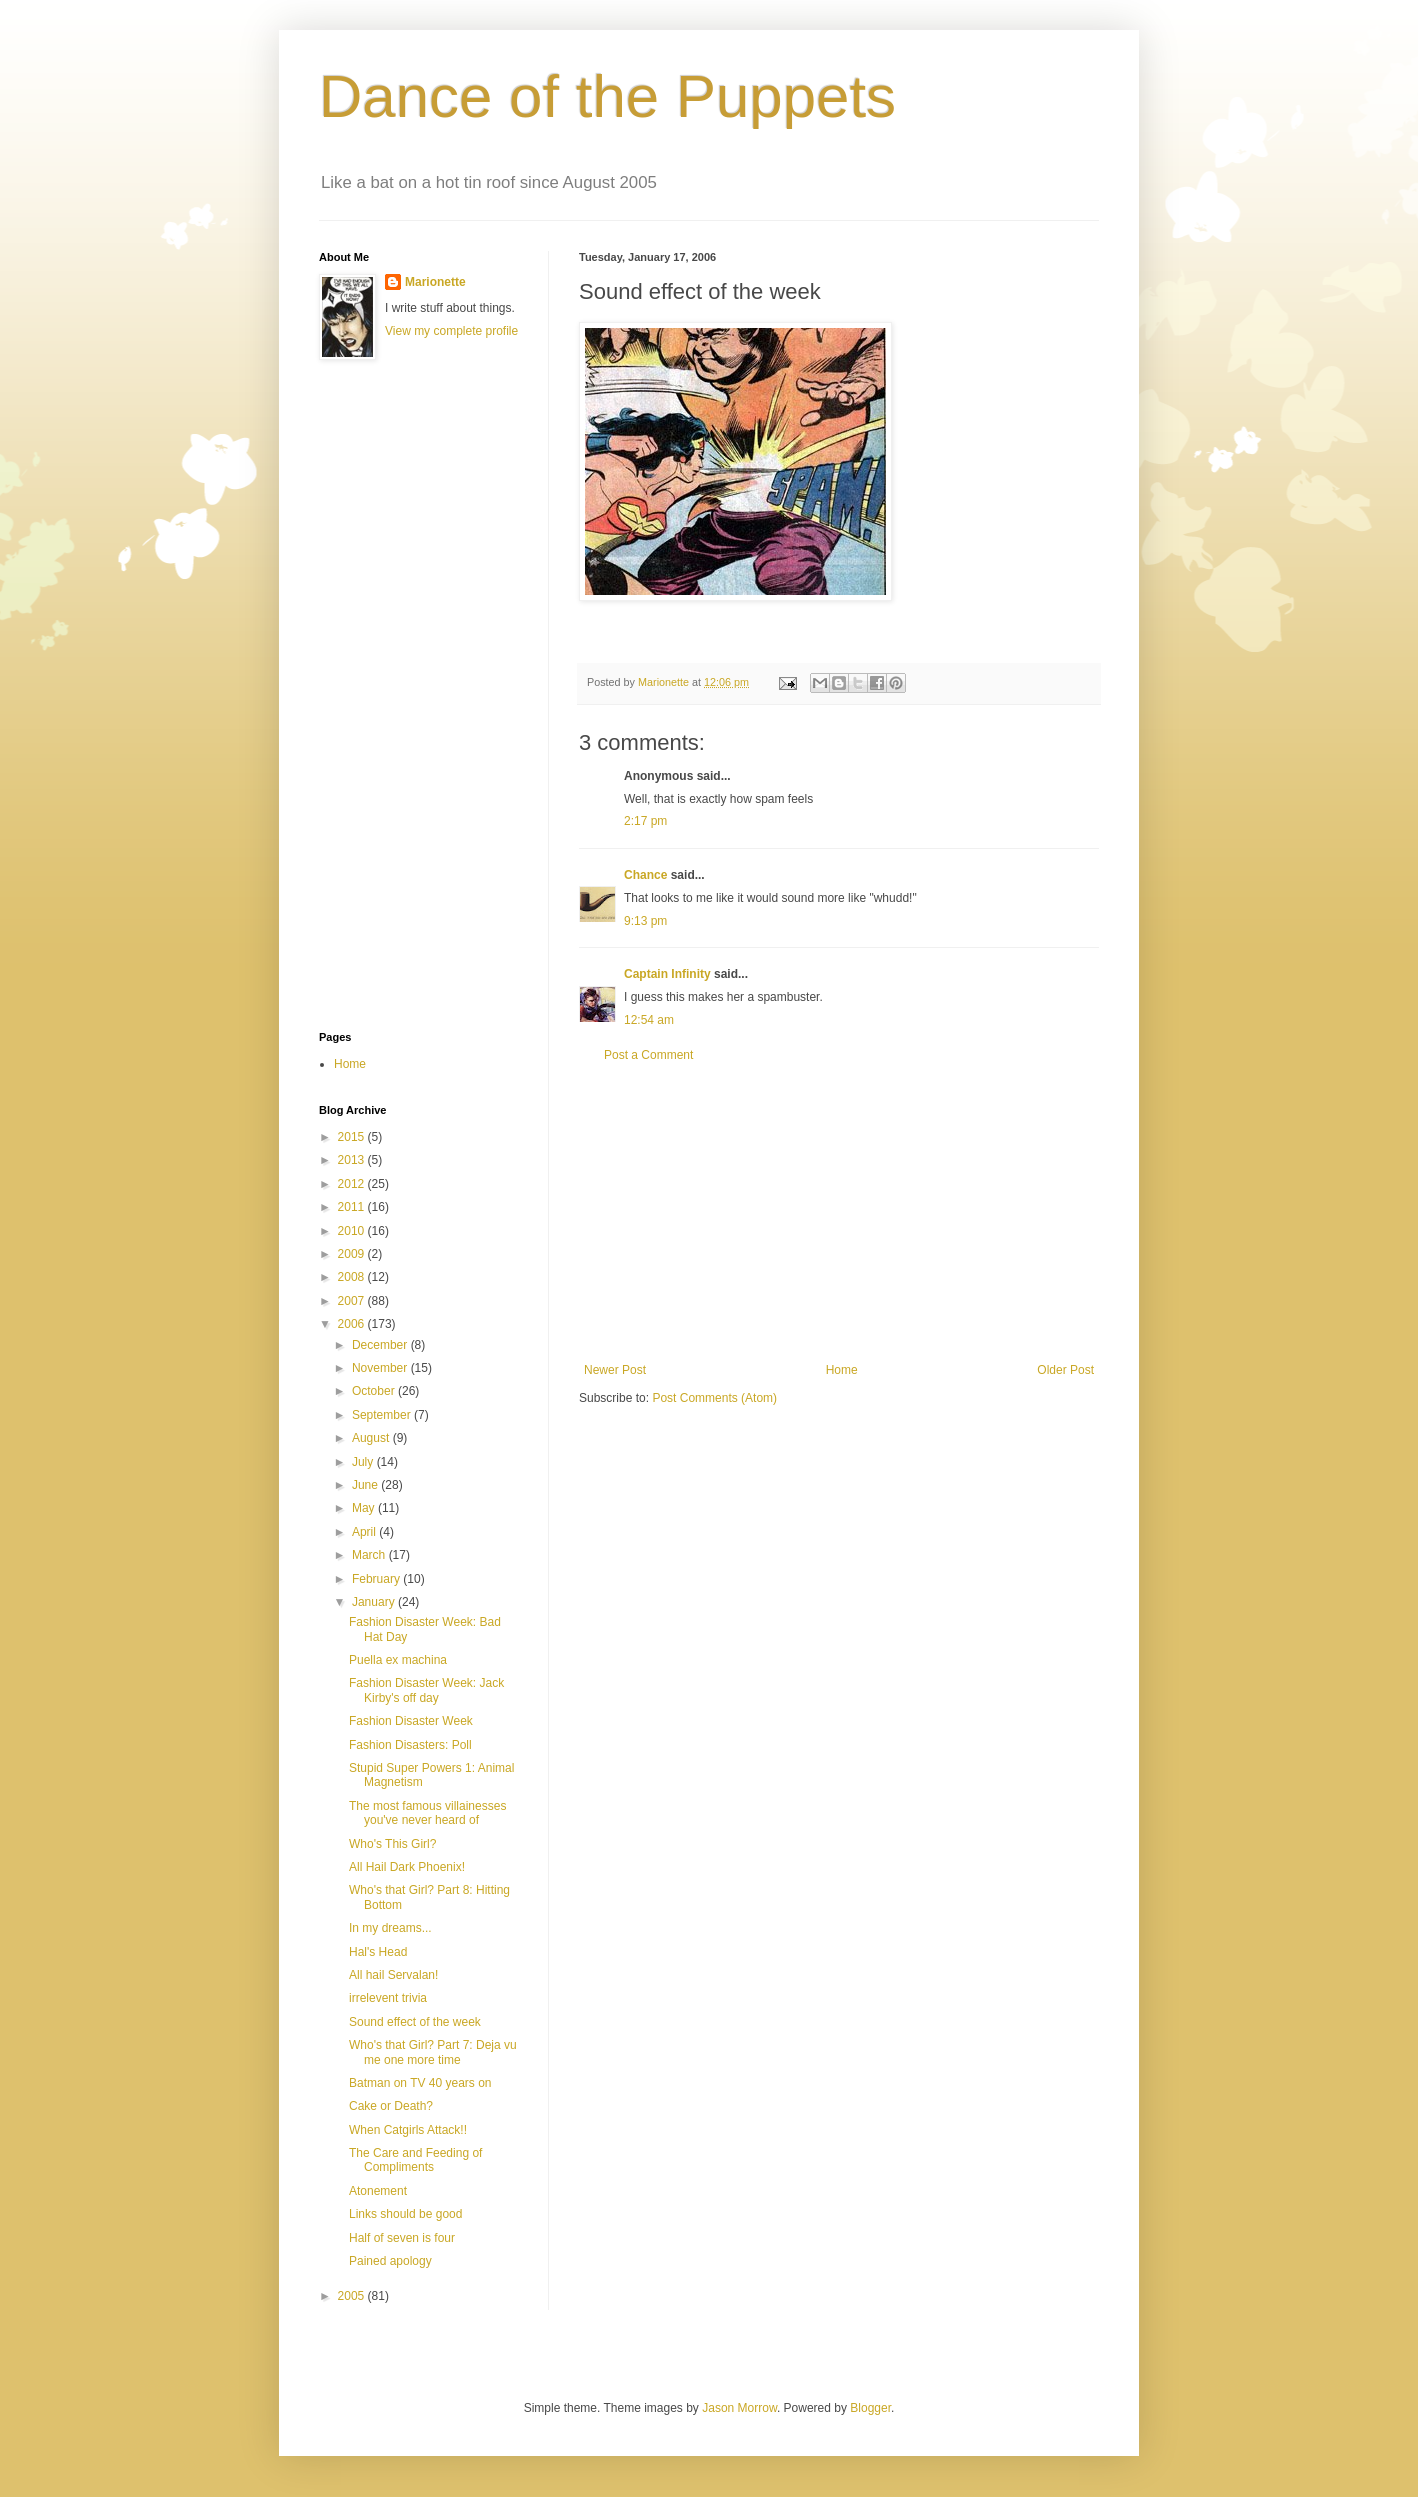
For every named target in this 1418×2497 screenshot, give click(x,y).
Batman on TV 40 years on (420, 2083)
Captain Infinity (667, 974)
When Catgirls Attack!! (408, 2130)
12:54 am (649, 1020)
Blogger (870, 2408)
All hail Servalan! (393, 1975)
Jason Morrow (739, 2408)
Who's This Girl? (392, 1844)
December (381, 1345)
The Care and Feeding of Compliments (415, 2160)
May (365, 1508)
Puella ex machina (398, 1660)
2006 (353, 1324)
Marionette (435, 282)
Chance (645, 875)
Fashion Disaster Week (411, 1721)
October (375, 1391)
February (377, 1579)
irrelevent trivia (388, 1998)
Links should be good (405, 2214)
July (364, 1462)
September (383, 1415)
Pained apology (390, 2261)
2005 (353, 2296)
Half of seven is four (402, 2238)
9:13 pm (645, 921)
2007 (353, 1301)
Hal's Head (378, 1952)
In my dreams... (390, 1928)
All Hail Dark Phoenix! (407, 1867)
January (375, 1602)
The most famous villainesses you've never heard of (427, 1813)
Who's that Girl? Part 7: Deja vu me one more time (433, 2052)
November (381, 1368)
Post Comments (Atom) (714, 1398)
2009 (353, 1254)
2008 (353, 1277)
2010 (353, 1231)
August (372, 1438)
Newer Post (615, 1370)
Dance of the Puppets (607, 96)
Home (842, 1370)
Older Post (1065, 1370)
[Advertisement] (839, 1213)
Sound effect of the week (415, 2022)
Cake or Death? (391, 2106)
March (370, 1555)
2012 (353, 1184)
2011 (353, 1207)
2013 (353, 1160)
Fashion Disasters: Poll (410, 1745)
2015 (353, 1137)
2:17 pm (645, 821)
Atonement (378, 2191)
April (365, 1532)
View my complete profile (451, 331)
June (366, 1485)
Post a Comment (648, 1055)
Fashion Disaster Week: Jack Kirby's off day (426, 1690)
